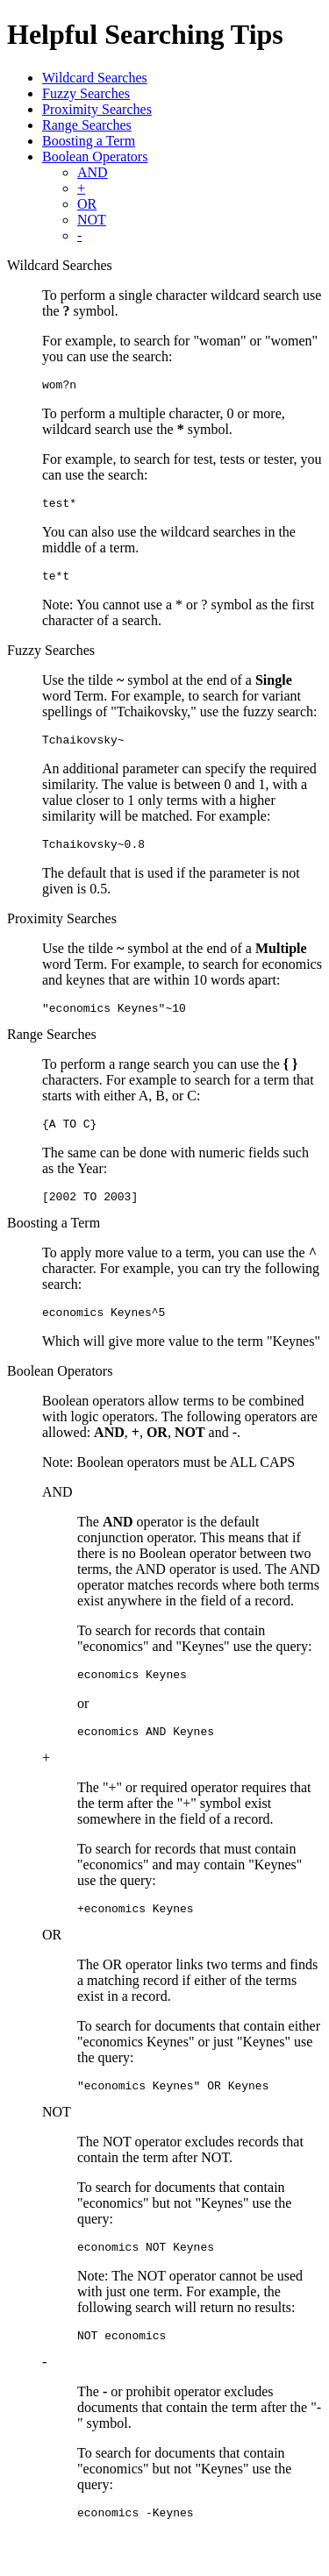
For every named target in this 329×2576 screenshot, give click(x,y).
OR (87, 203)
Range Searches (87, 124)
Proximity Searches (97, 109)
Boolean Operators (94, 156)
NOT (91, 219)
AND (92, 172)
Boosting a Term (88, 140)
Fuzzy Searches (86, 93)
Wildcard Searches (94, 77)
